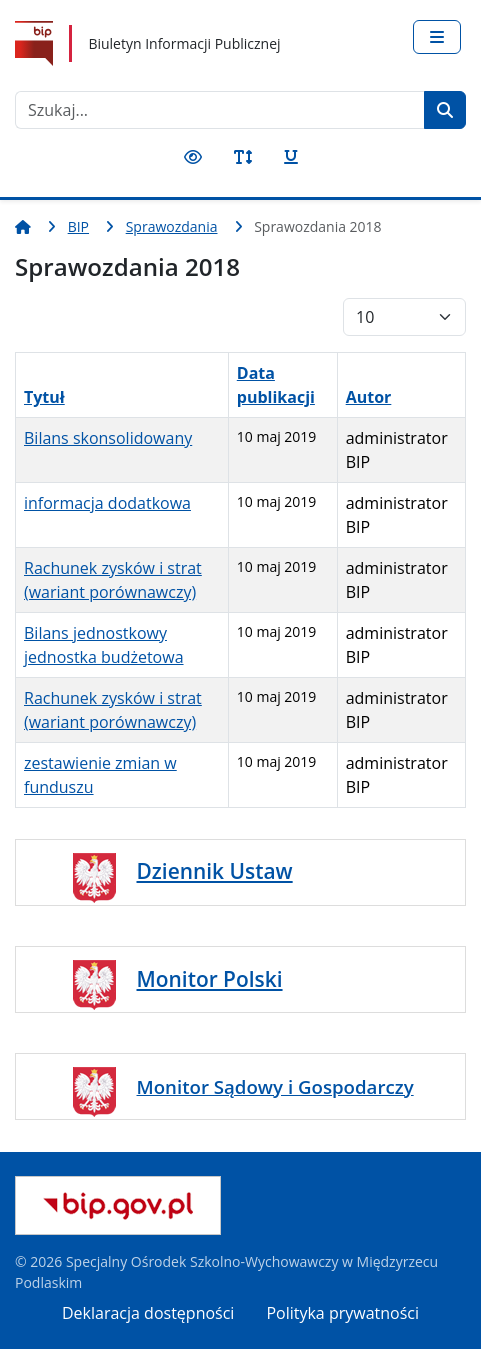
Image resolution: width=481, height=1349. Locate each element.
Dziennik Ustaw (215, 871)
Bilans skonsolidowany (108, 438)
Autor (369, 397)
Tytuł (44, 397)
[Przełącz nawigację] (437, 37)
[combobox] (220, 110)
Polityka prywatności (342, 1313)
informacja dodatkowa (107, 503)
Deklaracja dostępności (148, 1313)
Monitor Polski (210, 979)
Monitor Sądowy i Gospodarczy (275, 1086)
